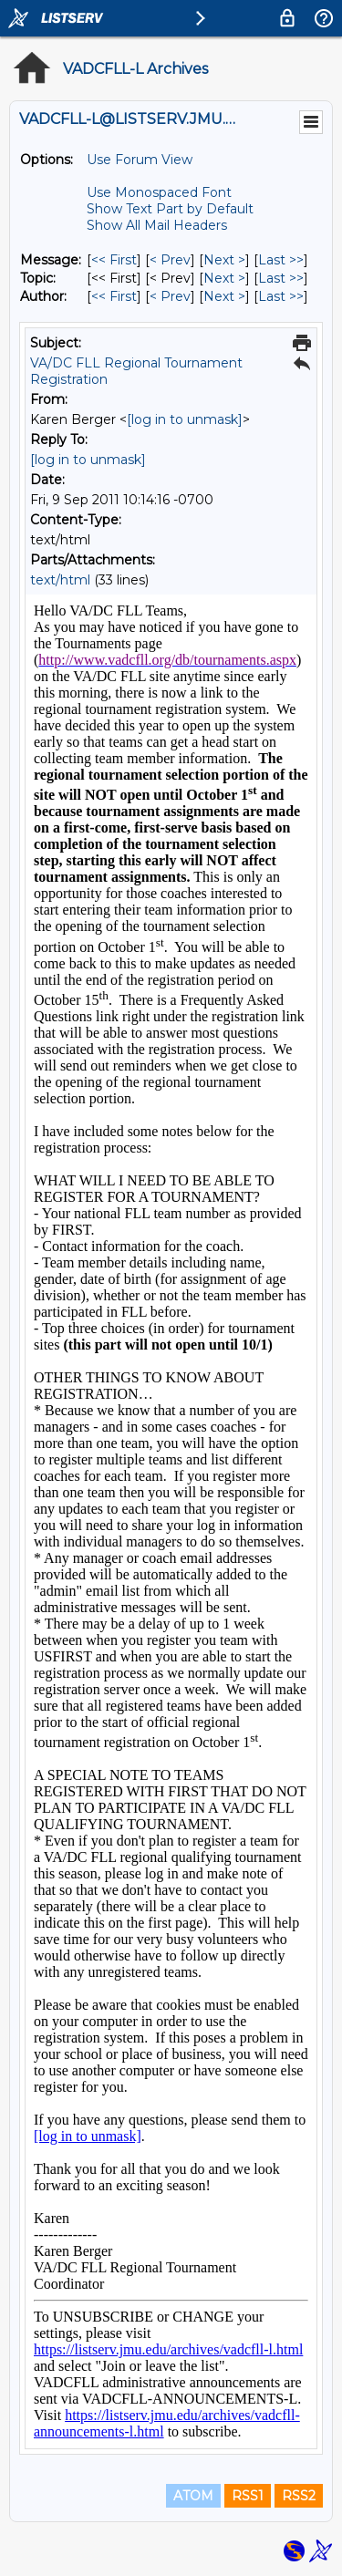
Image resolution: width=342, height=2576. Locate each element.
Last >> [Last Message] (281, 260)
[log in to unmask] (185, 419)
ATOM (193, 2496)
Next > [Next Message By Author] (224, 296)
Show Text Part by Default (170, 209)
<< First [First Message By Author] (114, 296)
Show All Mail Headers (157, 225)
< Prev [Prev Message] (170, 260)
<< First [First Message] (114, 260)
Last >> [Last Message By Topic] (281, 278)
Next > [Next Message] (224, 260)
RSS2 (299, 2496)
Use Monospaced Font (159, 192)
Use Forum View (139, 159)
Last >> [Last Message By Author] (281, 296)
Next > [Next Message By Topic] (224, 278)
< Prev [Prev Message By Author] (170, 296)
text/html (60, 580)
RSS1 (248, 2496)
